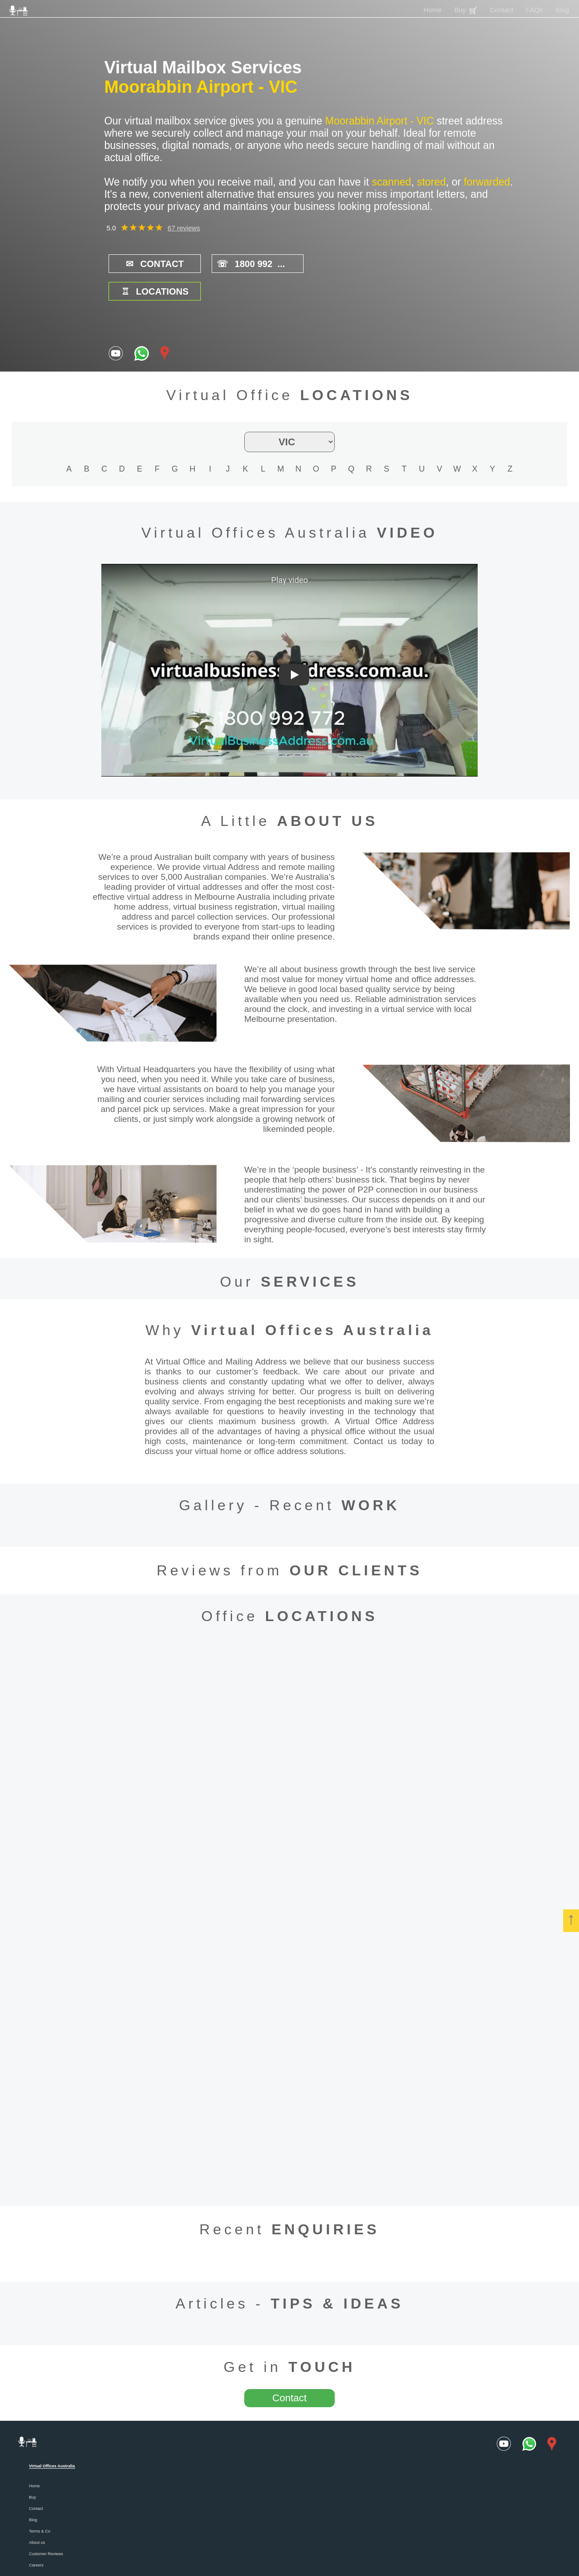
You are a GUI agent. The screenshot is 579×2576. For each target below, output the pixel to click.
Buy (465, 10)
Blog (562, 10)
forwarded (487, 182)
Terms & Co (39, 2503)
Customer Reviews (46, 2526)
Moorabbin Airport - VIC (200, 86)
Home (432, 10)
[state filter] (289, 414)
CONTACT (149, 264)
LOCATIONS (334, 264)
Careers (36, 2537)
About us (37, 2515)
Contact (501, 10)
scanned (391, 182)
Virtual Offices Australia (312, 1302)
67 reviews (184, 228)
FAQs (534, 10)
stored (431, 182)
